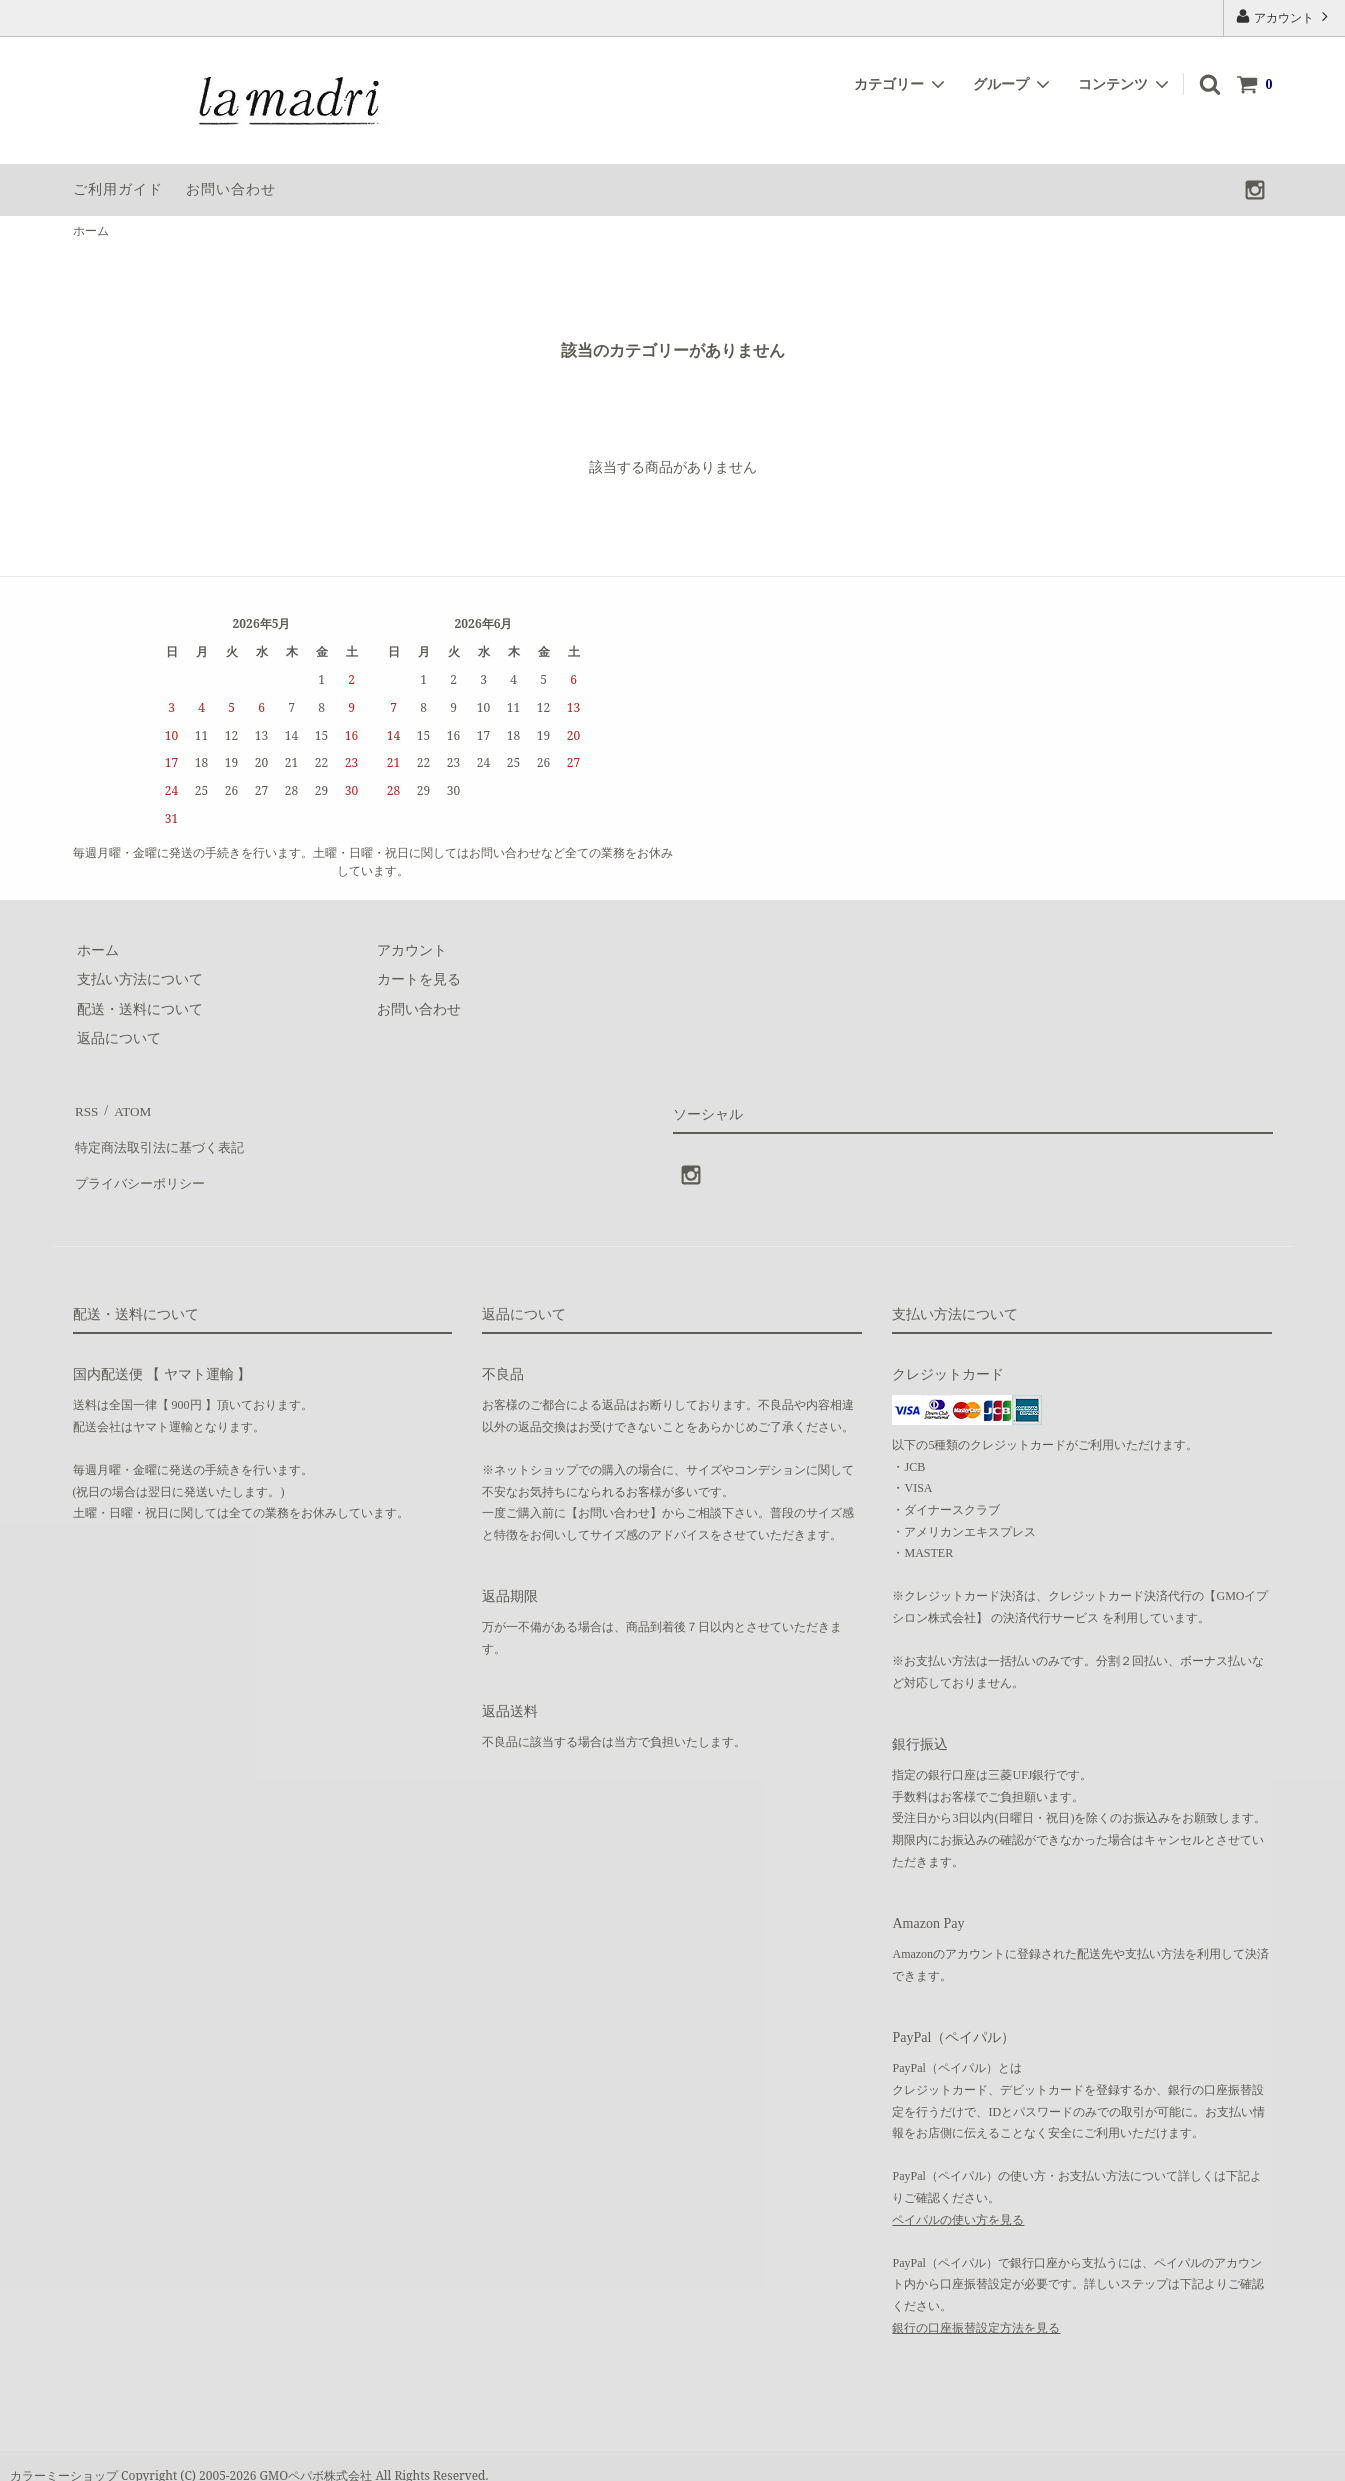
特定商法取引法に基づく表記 (164, 1137)
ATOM (127, 1107)
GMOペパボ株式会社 (316, 2455)
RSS (85, 1107)
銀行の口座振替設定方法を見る (976, 2308)
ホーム (91, 231)
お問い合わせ (231, 189)
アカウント (1284, 16)
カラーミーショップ (64, 2455)
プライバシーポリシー (143, 1166)
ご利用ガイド (118, 189)
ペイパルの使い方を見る (958, 2200)
